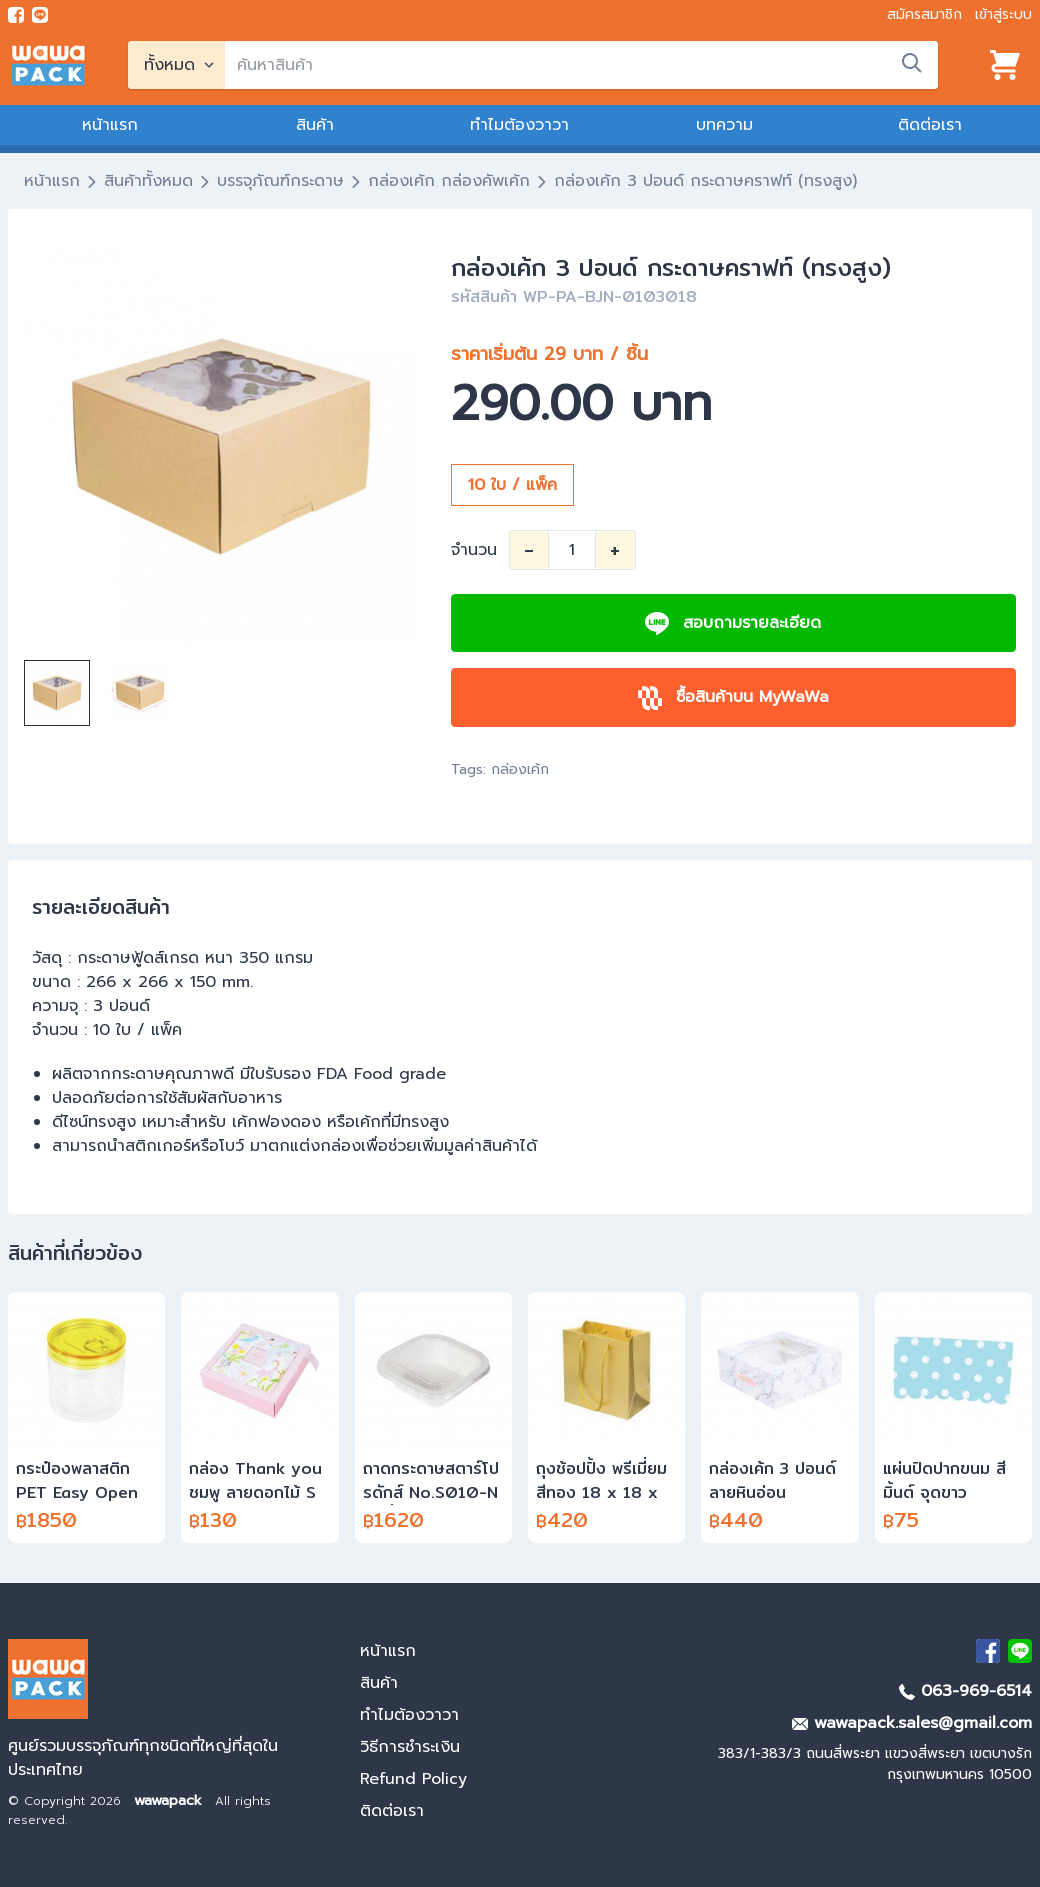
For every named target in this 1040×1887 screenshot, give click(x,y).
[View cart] (1005, 65)
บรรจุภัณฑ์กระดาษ (280, 181)
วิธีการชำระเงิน (410, 1747)
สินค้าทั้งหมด (148, 181)
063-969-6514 (965, 1691)
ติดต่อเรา (930, 125)
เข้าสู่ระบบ (1003, 14)
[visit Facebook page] (16, 15)
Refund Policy (413, 1779)
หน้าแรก (110, 125)
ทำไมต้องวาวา (519, 125)
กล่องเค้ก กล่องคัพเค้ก (449, 181)
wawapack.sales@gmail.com (912, 1723)
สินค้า (315, 125)
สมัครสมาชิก (924, 14)
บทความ (724, 125)
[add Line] (1020, 1651)
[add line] (40, 15)
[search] (581, 65)
